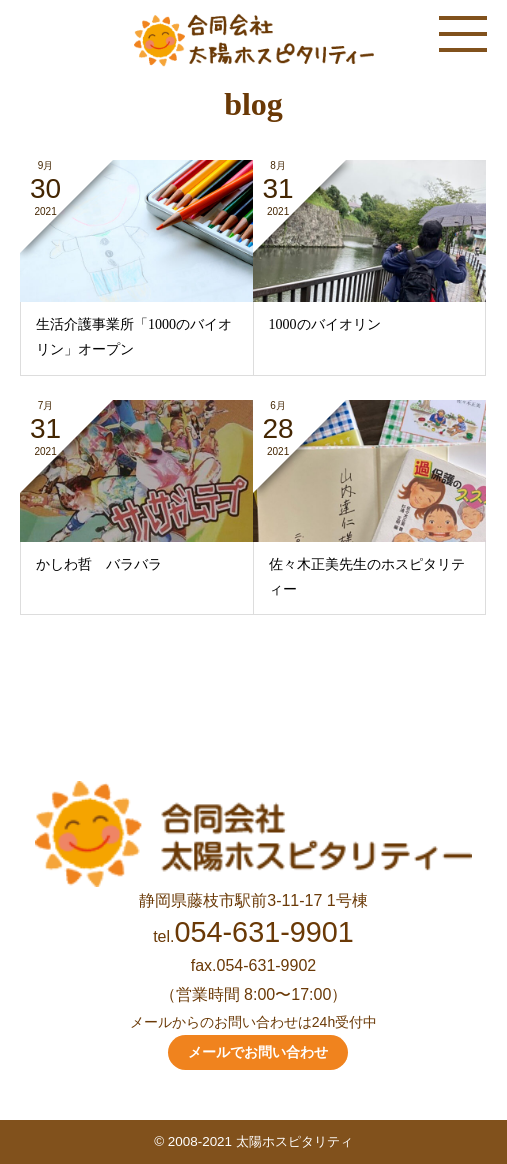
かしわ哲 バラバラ (99, 564)
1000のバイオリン (325, 324)
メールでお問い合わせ (258, 1052)
